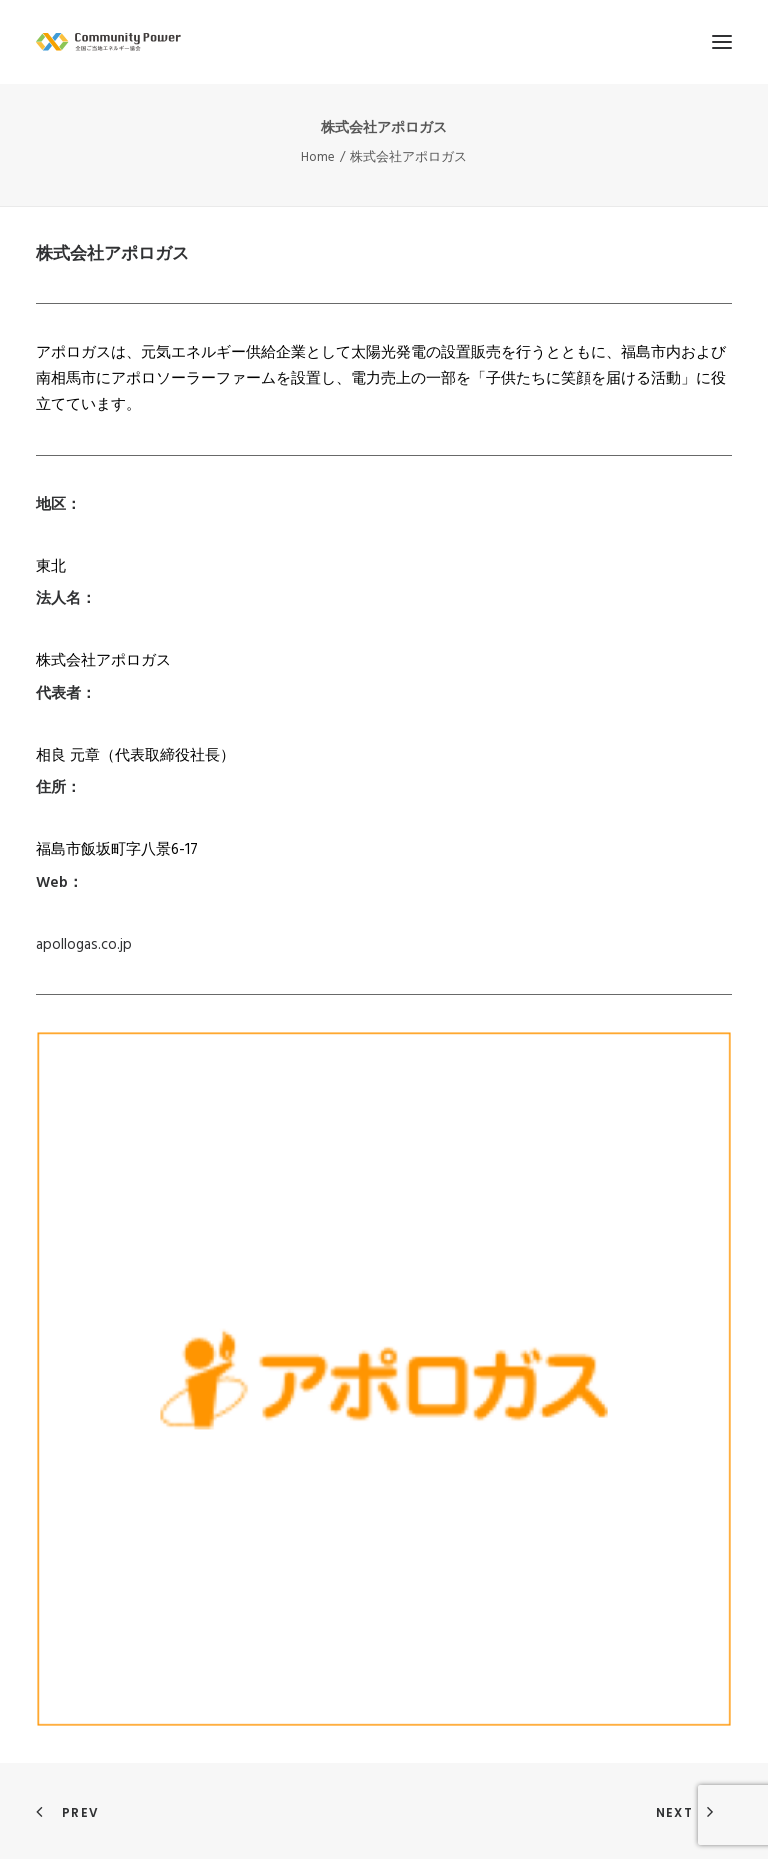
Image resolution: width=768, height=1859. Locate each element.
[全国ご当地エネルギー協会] (384, 42)
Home (318, 157)
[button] (722, 42)
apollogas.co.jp (84, 945)
